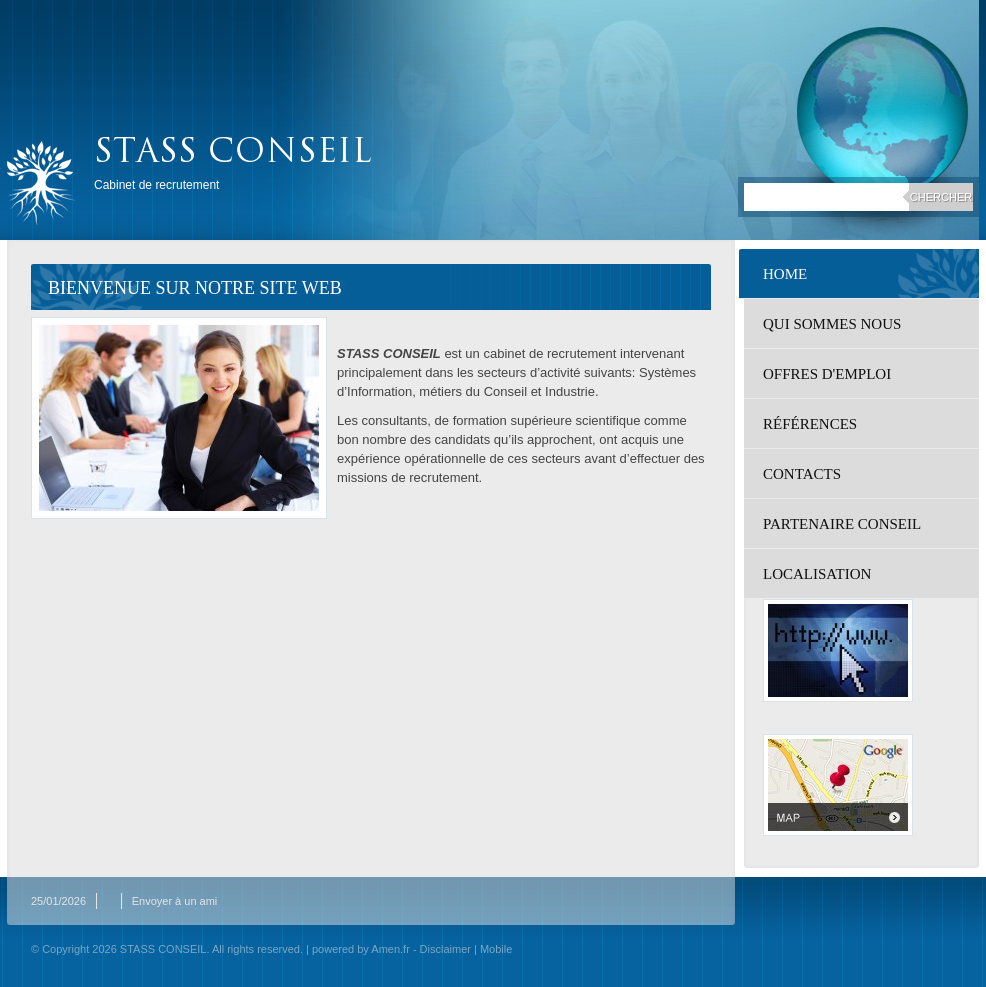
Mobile (496, 949)
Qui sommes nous (832, 324)
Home (785, 274)
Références (810, 424)
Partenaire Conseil (842, 524)
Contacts (802, 474)
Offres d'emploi (827, 374)
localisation (817, 574)
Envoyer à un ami (175, 901)
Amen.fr (390, 949)
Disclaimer (445, 949)
